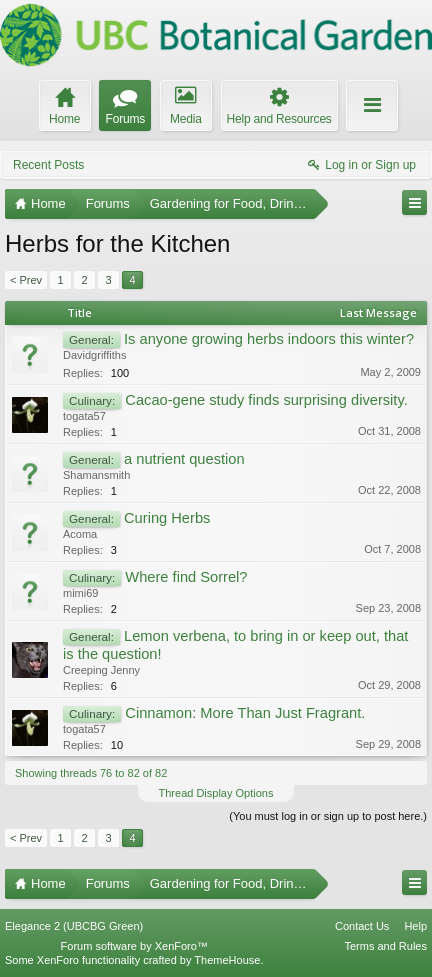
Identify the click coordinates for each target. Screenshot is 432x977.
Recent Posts (48, 165)
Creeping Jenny (101, 670)
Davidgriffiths (94, 355)
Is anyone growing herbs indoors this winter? (269, 339)
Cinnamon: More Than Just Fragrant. (245, 713)
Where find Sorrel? (186, 577)
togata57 (84, 416)
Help (415, 926)
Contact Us (362, 926)
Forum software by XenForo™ (134, 946)
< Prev (26, 280)
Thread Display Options (216, 793)
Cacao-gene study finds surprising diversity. (266, 400)
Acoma (80, 534)
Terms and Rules (385, 946)
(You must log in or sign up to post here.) (328, 816)
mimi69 (80, 593)
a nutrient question (184, 459)
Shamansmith (96, 475)
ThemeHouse (227, 960)
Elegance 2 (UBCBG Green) (74, 926)
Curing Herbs (167, 518)
